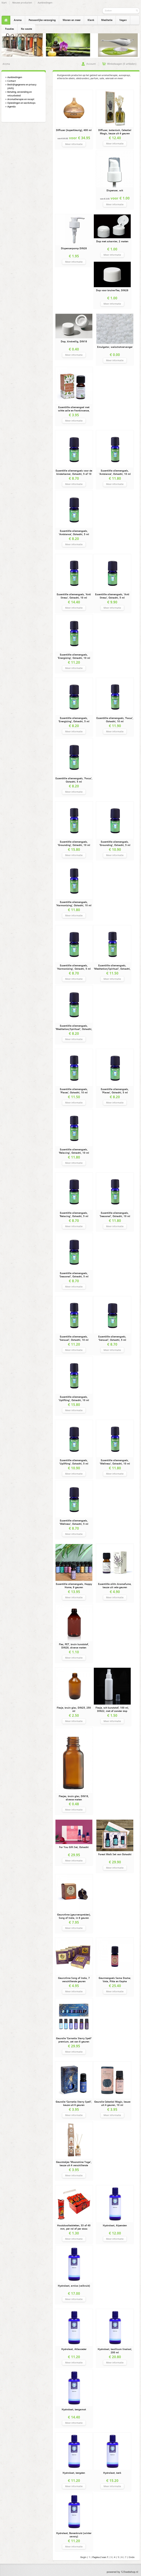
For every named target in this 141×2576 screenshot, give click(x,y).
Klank (91, 20)
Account (91, 64)
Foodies (9, 29)
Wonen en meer (72, 20)
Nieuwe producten (22, 3)
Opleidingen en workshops (21, 103)
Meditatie (106, 20)
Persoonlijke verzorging (42, 20)
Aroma (18, 20)
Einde (132, 2557)
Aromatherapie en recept (20, 99)
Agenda (11, 107)
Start (4, 3)
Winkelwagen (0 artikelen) (121, 64)
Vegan (123, 20)
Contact (11, 81)
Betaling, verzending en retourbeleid (19, 94)
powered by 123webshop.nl (122, 2572)
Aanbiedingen (45, 3)
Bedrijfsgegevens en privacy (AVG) (21, 87)
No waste (26, 29)
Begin (83, 2557)
